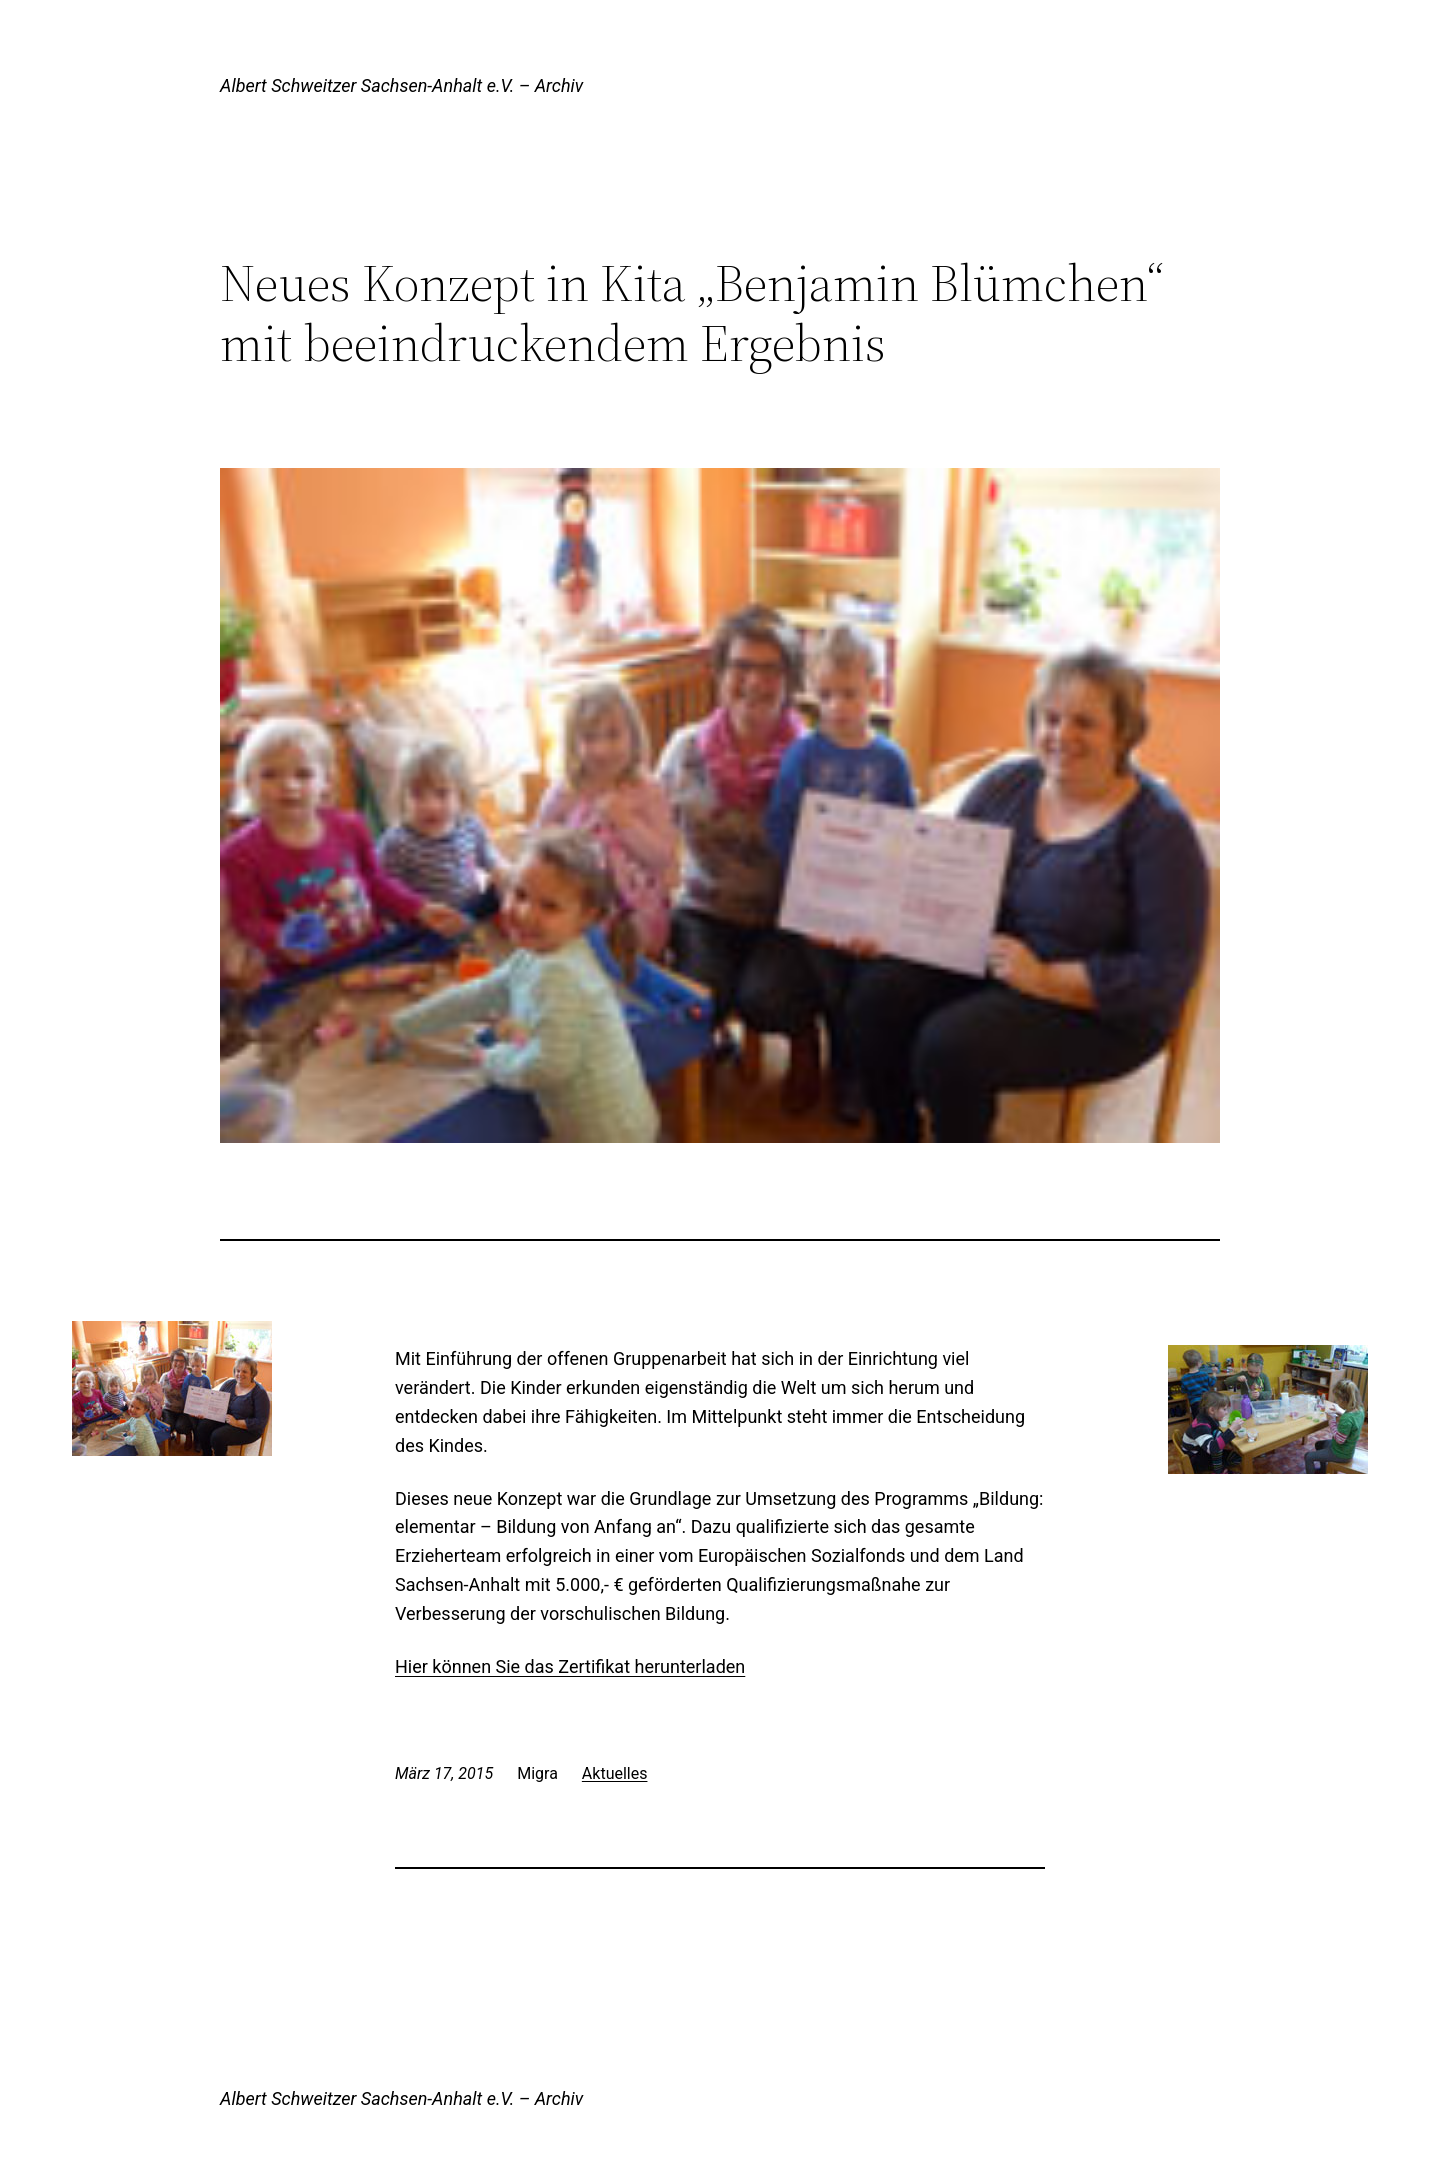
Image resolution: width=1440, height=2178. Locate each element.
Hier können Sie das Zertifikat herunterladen (570, 1666)
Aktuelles (615, 1773)
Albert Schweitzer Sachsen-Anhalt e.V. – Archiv (401, 85)
